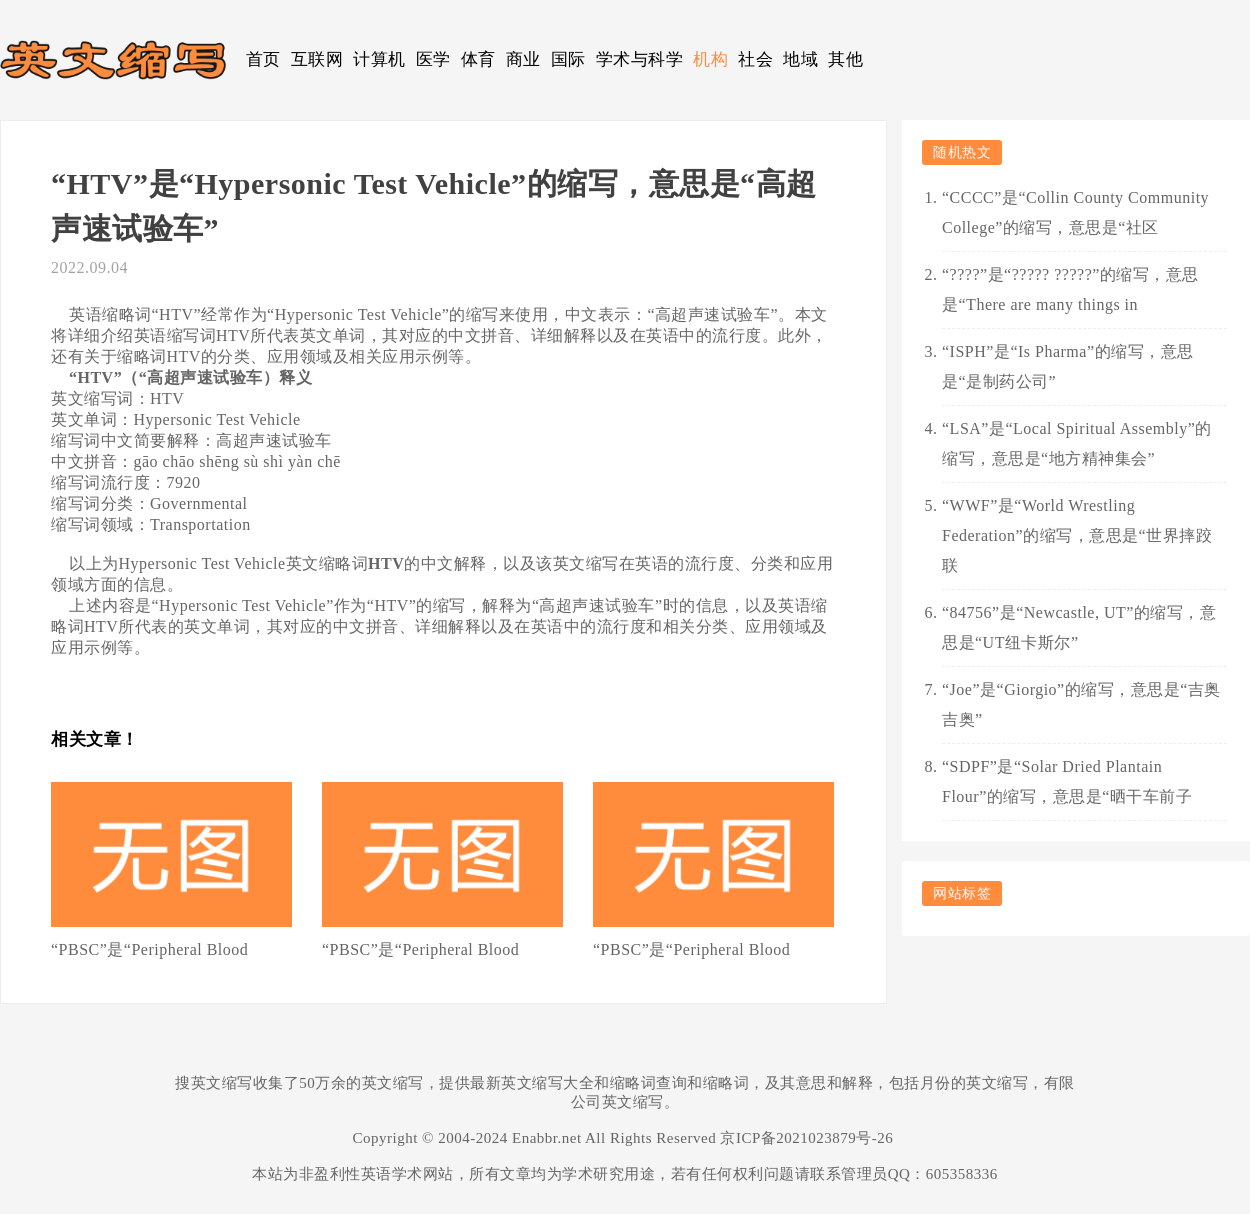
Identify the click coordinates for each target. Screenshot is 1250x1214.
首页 (263, 59)
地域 (800, 59)
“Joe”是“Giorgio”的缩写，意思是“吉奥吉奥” (1081, 704)
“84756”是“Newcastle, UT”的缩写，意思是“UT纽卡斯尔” (1079, 627)
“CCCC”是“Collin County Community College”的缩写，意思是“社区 (1075, 212)
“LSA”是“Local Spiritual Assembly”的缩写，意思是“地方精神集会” (1077, 443)
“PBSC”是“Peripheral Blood (149, 949)
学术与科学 (640, 59)
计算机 (379, 59)
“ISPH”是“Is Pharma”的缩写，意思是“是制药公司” (1068, 366)
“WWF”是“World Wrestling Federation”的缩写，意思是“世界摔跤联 (1077, 535)
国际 (568, 59)
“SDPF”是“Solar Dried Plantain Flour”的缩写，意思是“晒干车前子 (1067, 781)
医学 (433, 59)
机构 (710, 59)
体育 (478, 59)
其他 (845, 59)
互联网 (317, 59)
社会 (755, 59)
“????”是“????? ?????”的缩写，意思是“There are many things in (1070, 289)
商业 (523, 59)
